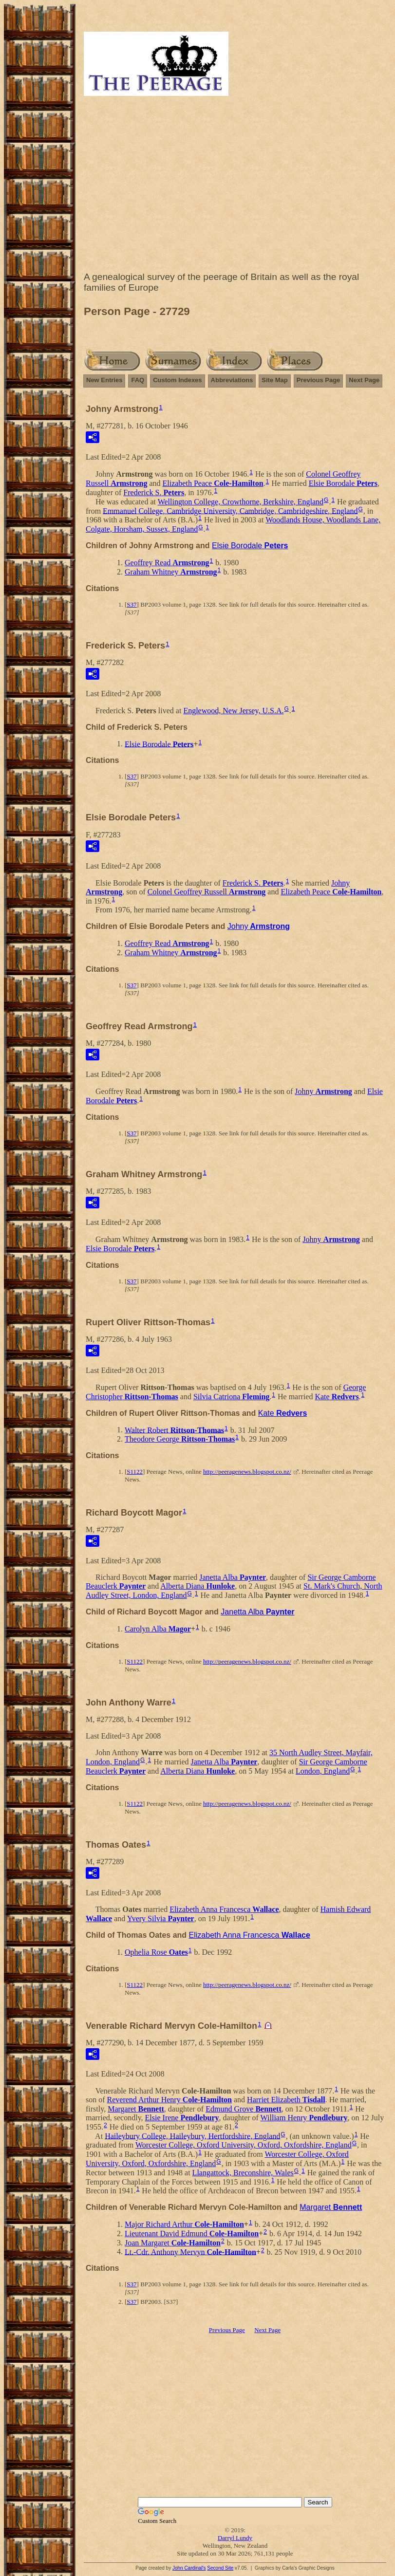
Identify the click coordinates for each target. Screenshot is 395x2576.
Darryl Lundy (235, 2537)
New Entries (104, 380)
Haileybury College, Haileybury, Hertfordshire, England (192, 2135)
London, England (323, 1771)
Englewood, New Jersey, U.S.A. (233, 710)
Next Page (364, 380)
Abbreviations (232, 380)
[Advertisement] (235, 186)
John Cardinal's (189, 2568)
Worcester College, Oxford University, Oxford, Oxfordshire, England (243, 2145)
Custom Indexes (177, 380)
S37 (131, 604)
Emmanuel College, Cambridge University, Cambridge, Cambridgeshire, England (230, 510)
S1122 (135, 1471)
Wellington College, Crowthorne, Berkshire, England (240, 502)
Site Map (274, 380)
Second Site (220, 2568)
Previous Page (318, 380)
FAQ (137, 380)
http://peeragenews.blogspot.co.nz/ (247, 1471)
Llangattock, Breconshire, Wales (243, 2172)
